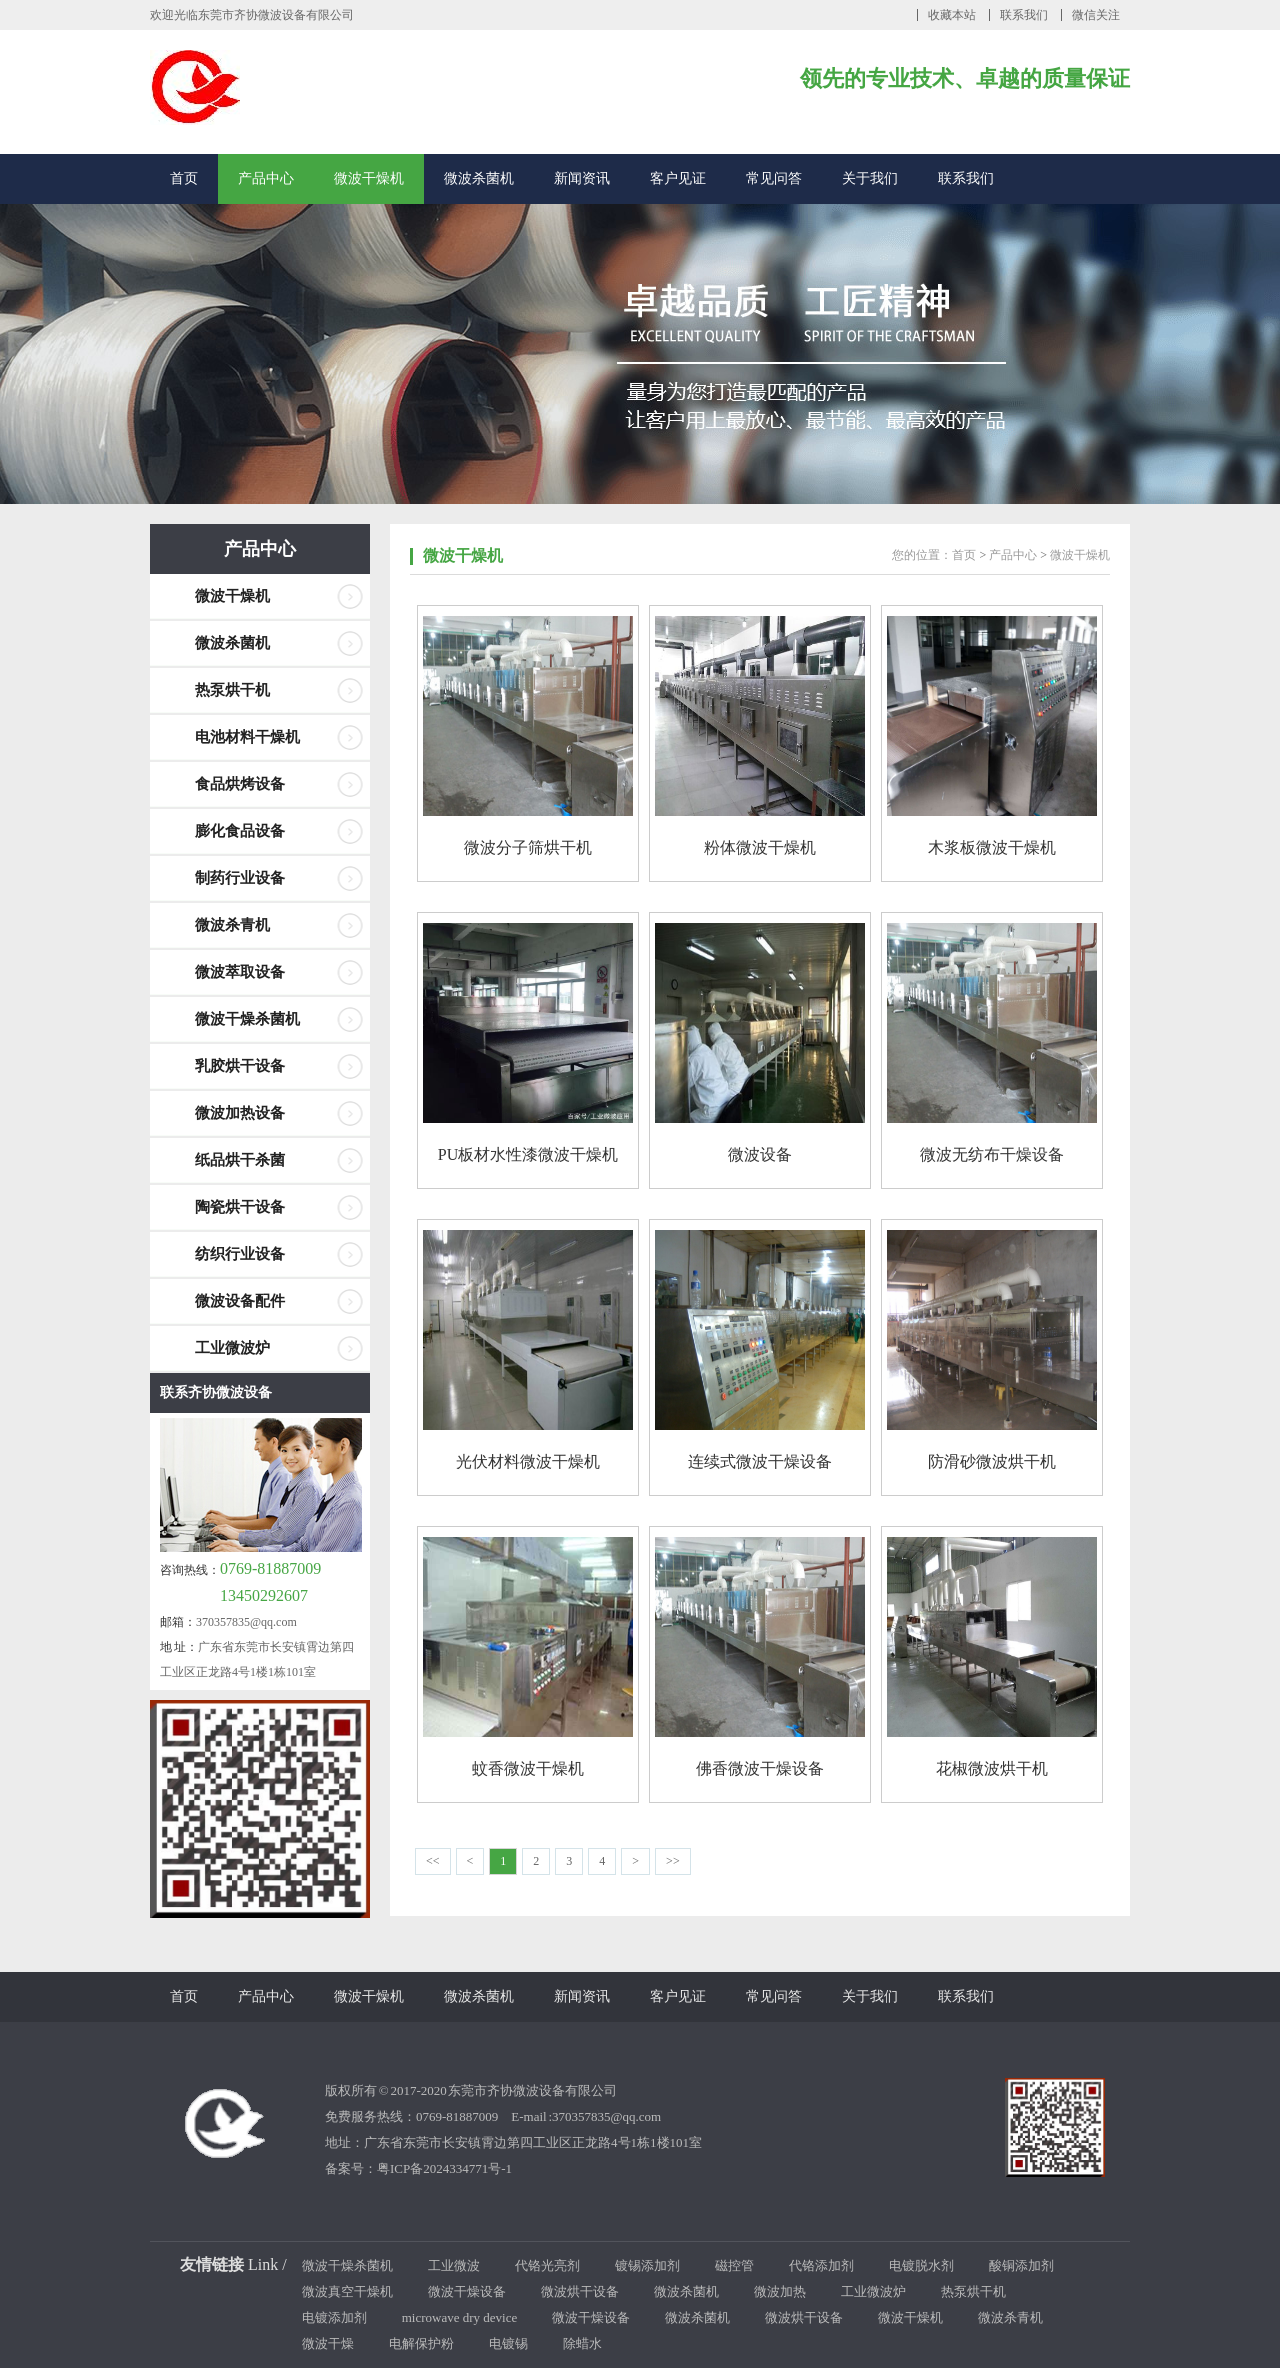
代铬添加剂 (821, 2265)
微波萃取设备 (240, 972)
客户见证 (678, 178)
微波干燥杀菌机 (247, 1019)
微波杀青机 (232, 925)
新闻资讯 (582, 178)
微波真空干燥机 (347, 2291)
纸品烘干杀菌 (240, 1160)
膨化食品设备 (240, 831)
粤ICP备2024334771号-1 (444, 2168)
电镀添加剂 (334, 2317)
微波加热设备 (240, 1113)
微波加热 (780, 2291)
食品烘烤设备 (240, 784)
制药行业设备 (240, 878)
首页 (184, 178)
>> (673, 1861)
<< (433, 1861)
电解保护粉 (421, 2343)
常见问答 (774, 178)
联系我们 (1024, 15)
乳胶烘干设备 (240, 1066)
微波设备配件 (240, 1301)
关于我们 (870, 178)
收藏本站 (952, 15)
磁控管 (734, 2265)
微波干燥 (328, 2343)
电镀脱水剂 (921, 2265)
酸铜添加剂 (1021, 2265)
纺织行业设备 (240, 1254)
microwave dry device (460, 2317)
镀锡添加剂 (647, 2265)
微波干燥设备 (467, 2291)
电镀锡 (508, 2343)
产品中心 (266, 178)
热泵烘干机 (232, 690)
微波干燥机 (369, 178)
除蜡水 (582, 2343)
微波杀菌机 (479, 178)
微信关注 (1096, 15)
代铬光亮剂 (547, 2265)
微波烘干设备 (580, 2291)
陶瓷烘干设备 (240, 1207)
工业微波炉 (232, 1348)
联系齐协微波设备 (216, 1392)
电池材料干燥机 (247, 737)
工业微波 (454, 2265)
